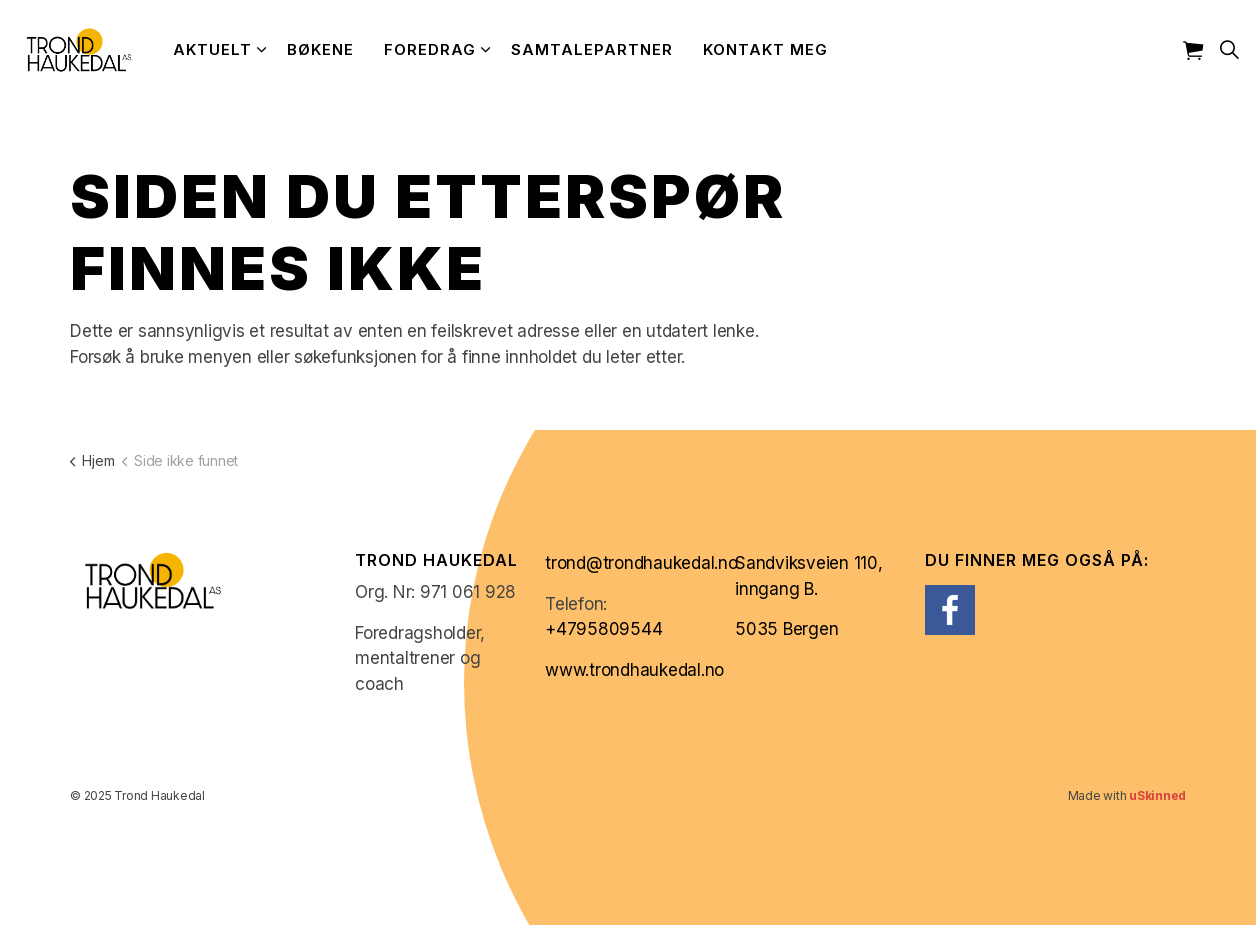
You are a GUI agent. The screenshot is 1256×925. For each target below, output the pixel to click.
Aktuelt (212, 49)
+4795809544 (603, 629)
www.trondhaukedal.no (634, 670)
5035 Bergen (786, 629)
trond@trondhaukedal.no (641, 563)
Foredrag (430, 49)
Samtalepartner (592, 49)
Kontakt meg (765, 49)
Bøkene (320, 49)
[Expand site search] (1230, 50)
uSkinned (1157, 795)
